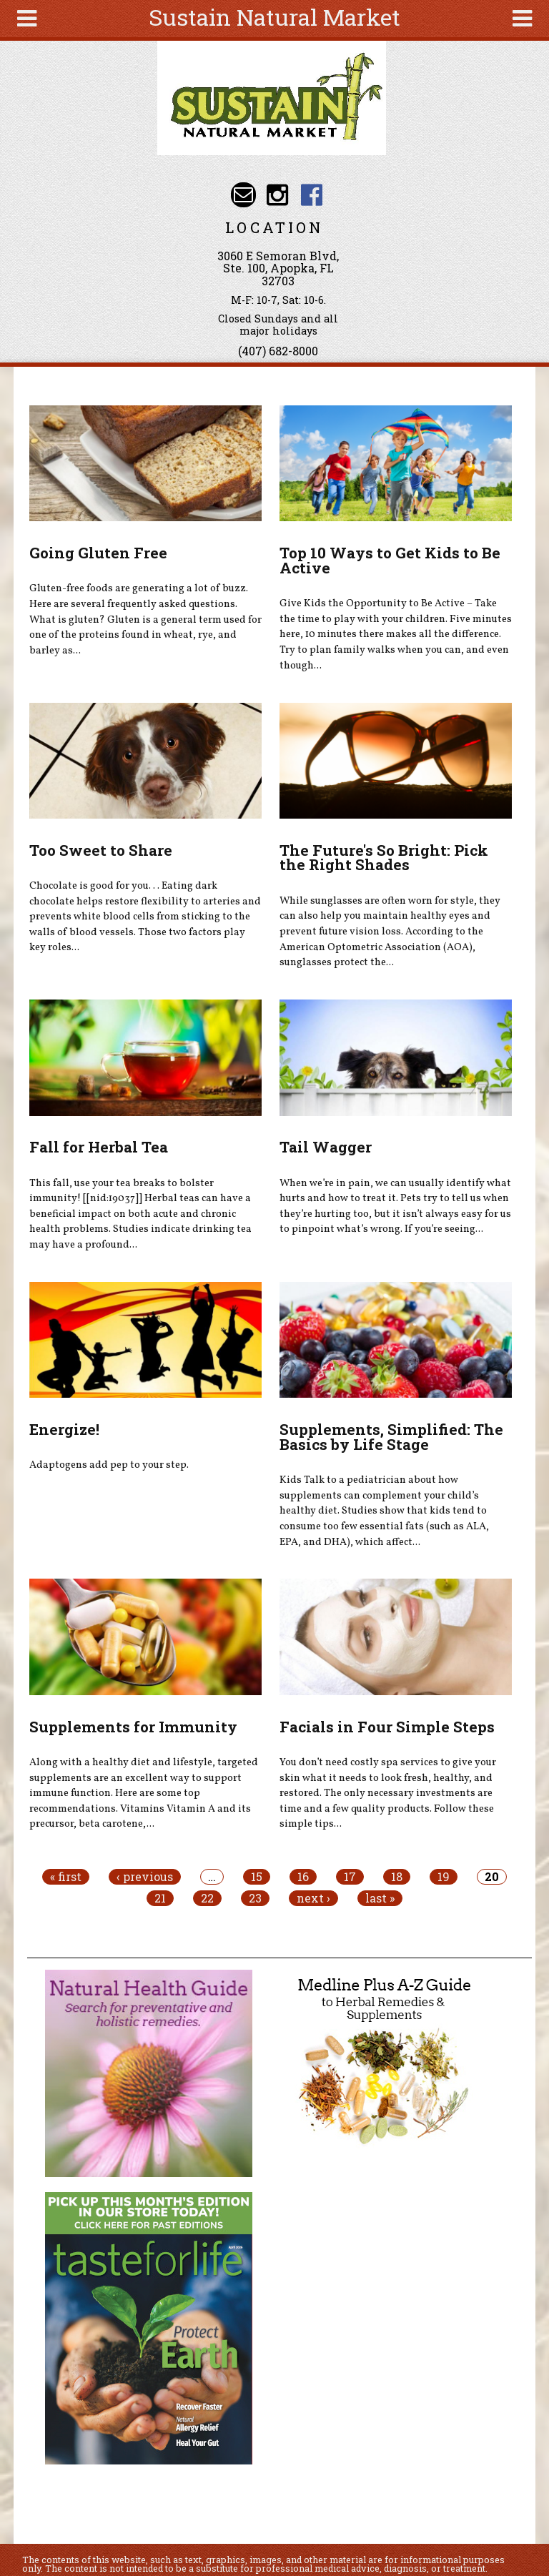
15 (256, 1877)
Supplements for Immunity (133, 1727)
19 (443, 1877)
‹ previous (145, 1877)
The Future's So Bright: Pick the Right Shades (384, 857)
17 (350, 1877)
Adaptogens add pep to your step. (109, 1465)
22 (207, 1898)
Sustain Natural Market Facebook (311, 194)
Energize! (64, 1429)
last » (380, 1898)
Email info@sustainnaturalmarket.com (243, 194)
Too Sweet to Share (100, 850)
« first (65, 1877)
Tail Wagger (326, 1147)
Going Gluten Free (98, 553)
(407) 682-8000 (278, 350)
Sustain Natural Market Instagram (277, 194)
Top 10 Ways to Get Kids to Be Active (390, 560)
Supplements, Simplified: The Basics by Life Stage (391, 1436)
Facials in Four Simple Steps (387, 1727)
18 (396, 1877)
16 (303, 1877)
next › (313, 1898)
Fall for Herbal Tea (98, 1147)
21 (160, 1898)
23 (255, 1898)
